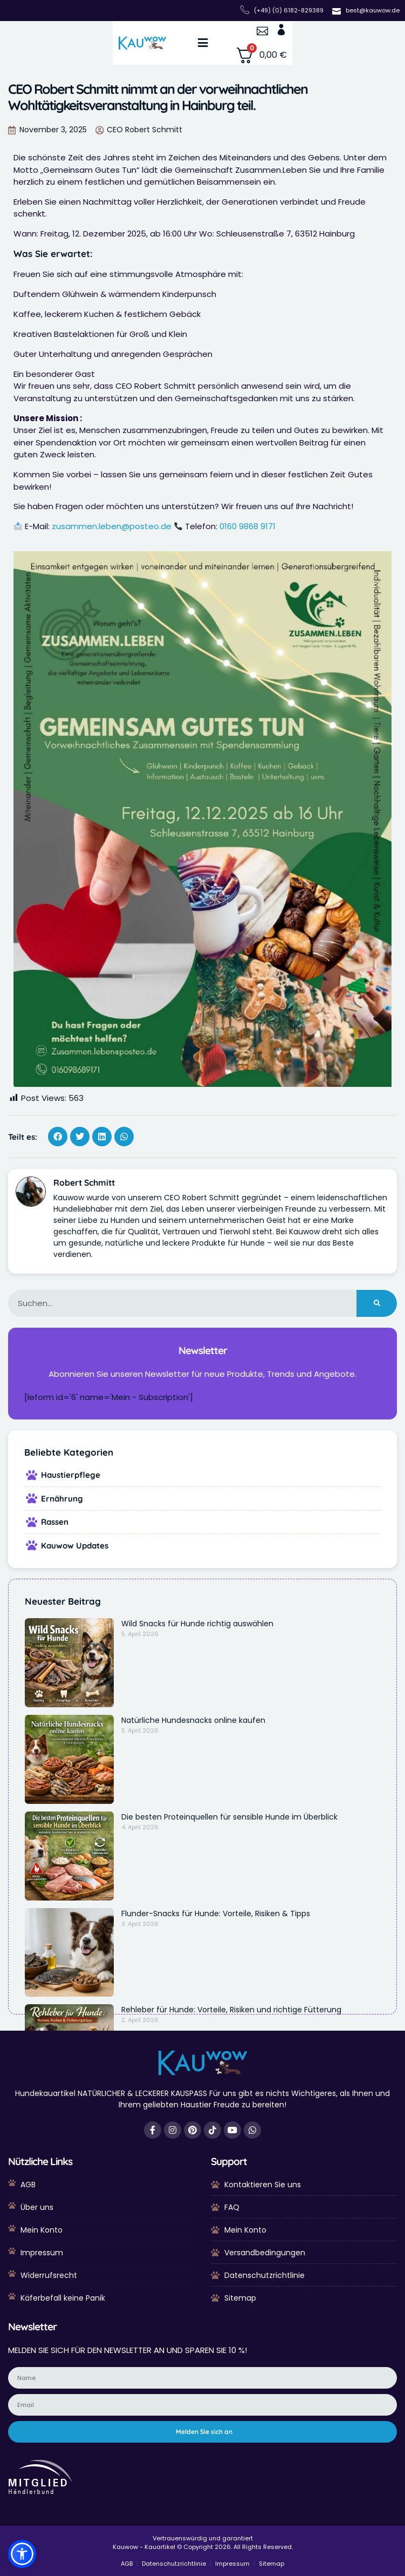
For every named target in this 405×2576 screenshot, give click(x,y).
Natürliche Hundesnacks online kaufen (193, 1720)
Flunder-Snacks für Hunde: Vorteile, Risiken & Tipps (215, 1913)
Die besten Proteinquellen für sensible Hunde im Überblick (229, 1816)
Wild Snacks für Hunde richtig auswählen (197, 1623)
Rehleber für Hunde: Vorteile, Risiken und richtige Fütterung (231, 2009)
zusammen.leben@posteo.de (111, 526)
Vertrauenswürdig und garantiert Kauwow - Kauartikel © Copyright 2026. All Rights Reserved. (203, 2543)
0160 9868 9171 (247, 526)
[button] (202, 43)
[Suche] (376, 1303)
